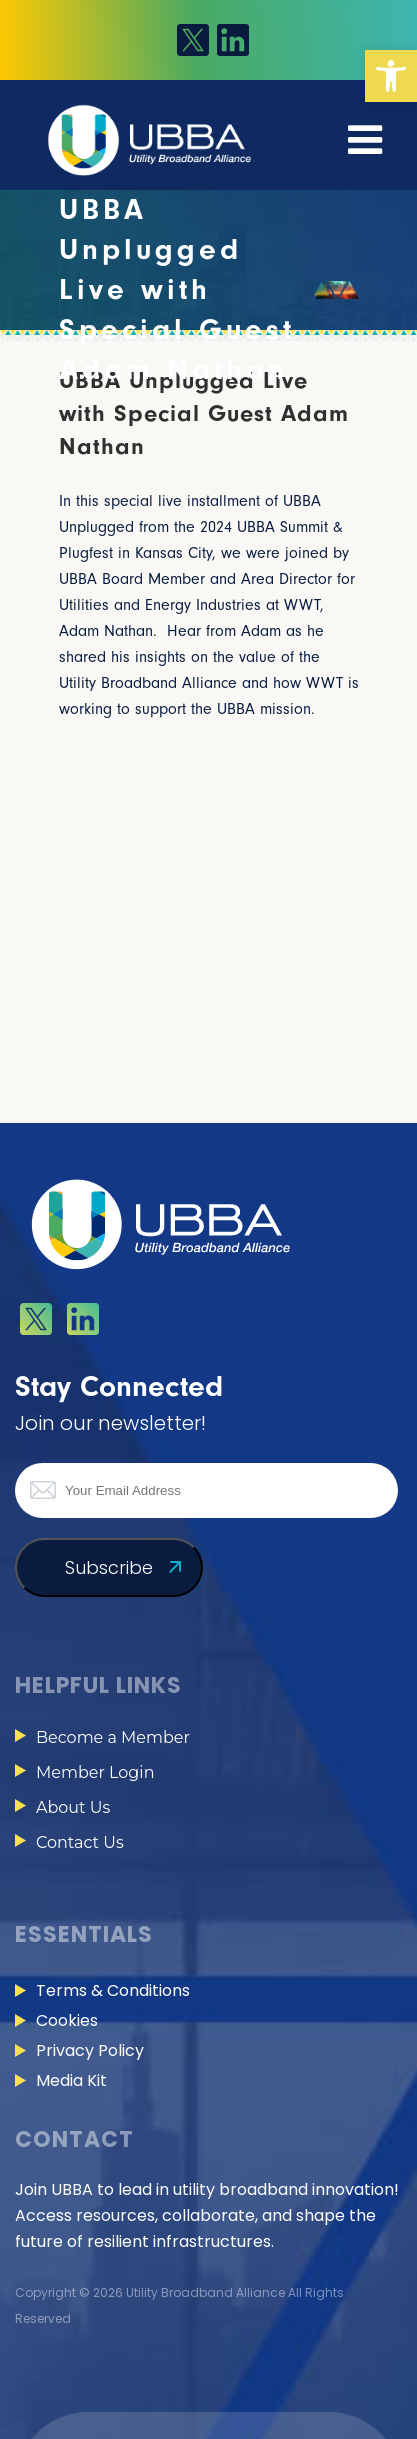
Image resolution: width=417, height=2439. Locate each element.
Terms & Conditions (113, 1990)
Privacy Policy (90, 2050)
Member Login (95, 1772)
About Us (73, 1807)
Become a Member (113, 1737)
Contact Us (80, 1842)
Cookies (67, 2020)
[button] (391, 76)
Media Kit (71, 2080)
